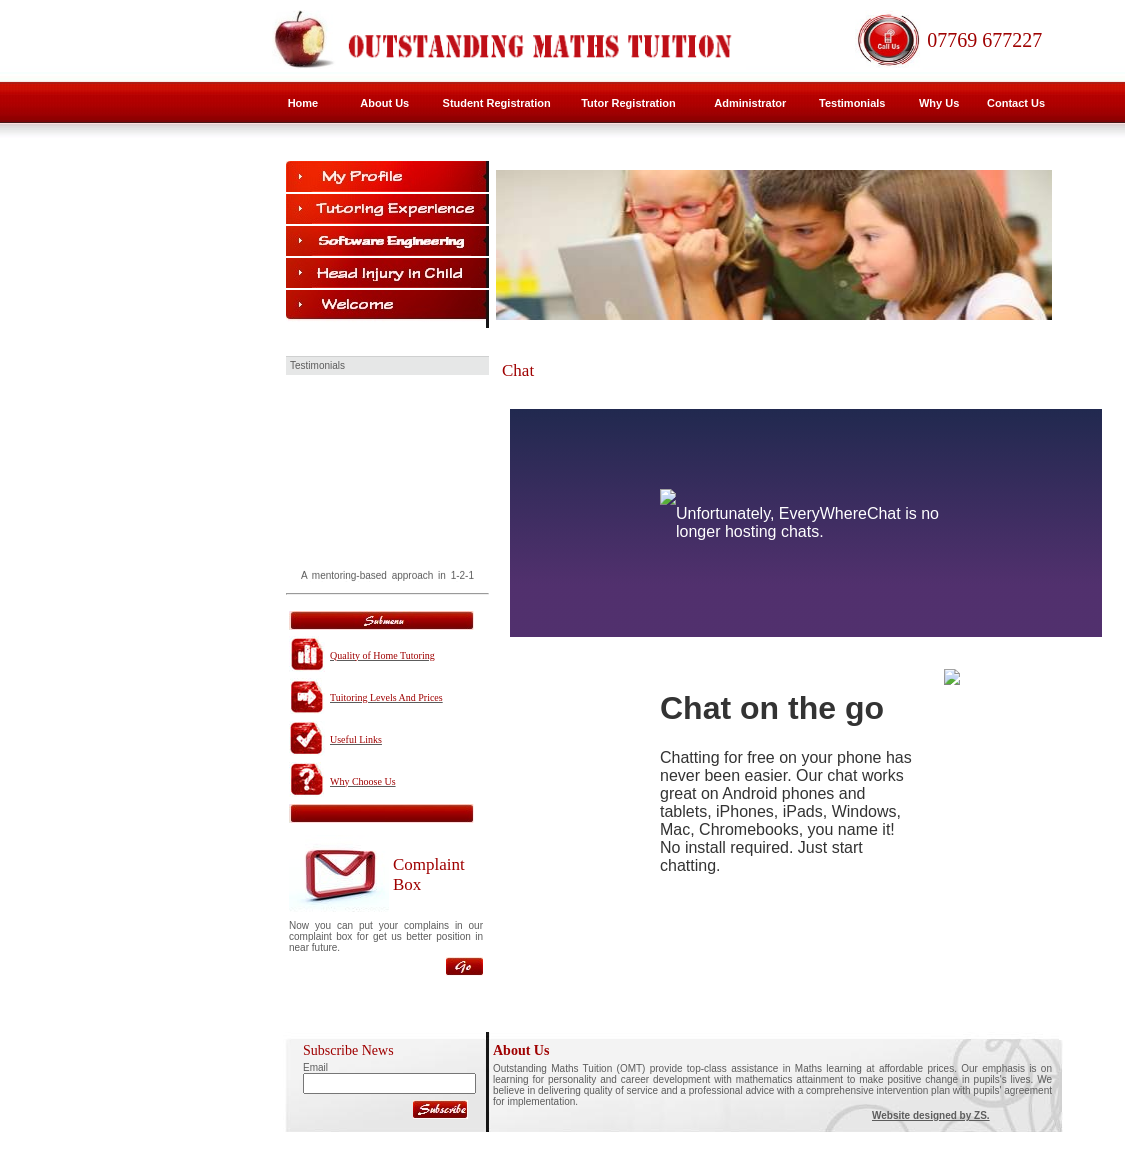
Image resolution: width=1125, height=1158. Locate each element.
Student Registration (497, 103)
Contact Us (1016, 103)
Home (303, 103)
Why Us (939, 103)
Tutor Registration (628, 103)
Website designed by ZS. (931, 1115)
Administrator (750, 103)
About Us (384, 103)
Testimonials (852, 103)
